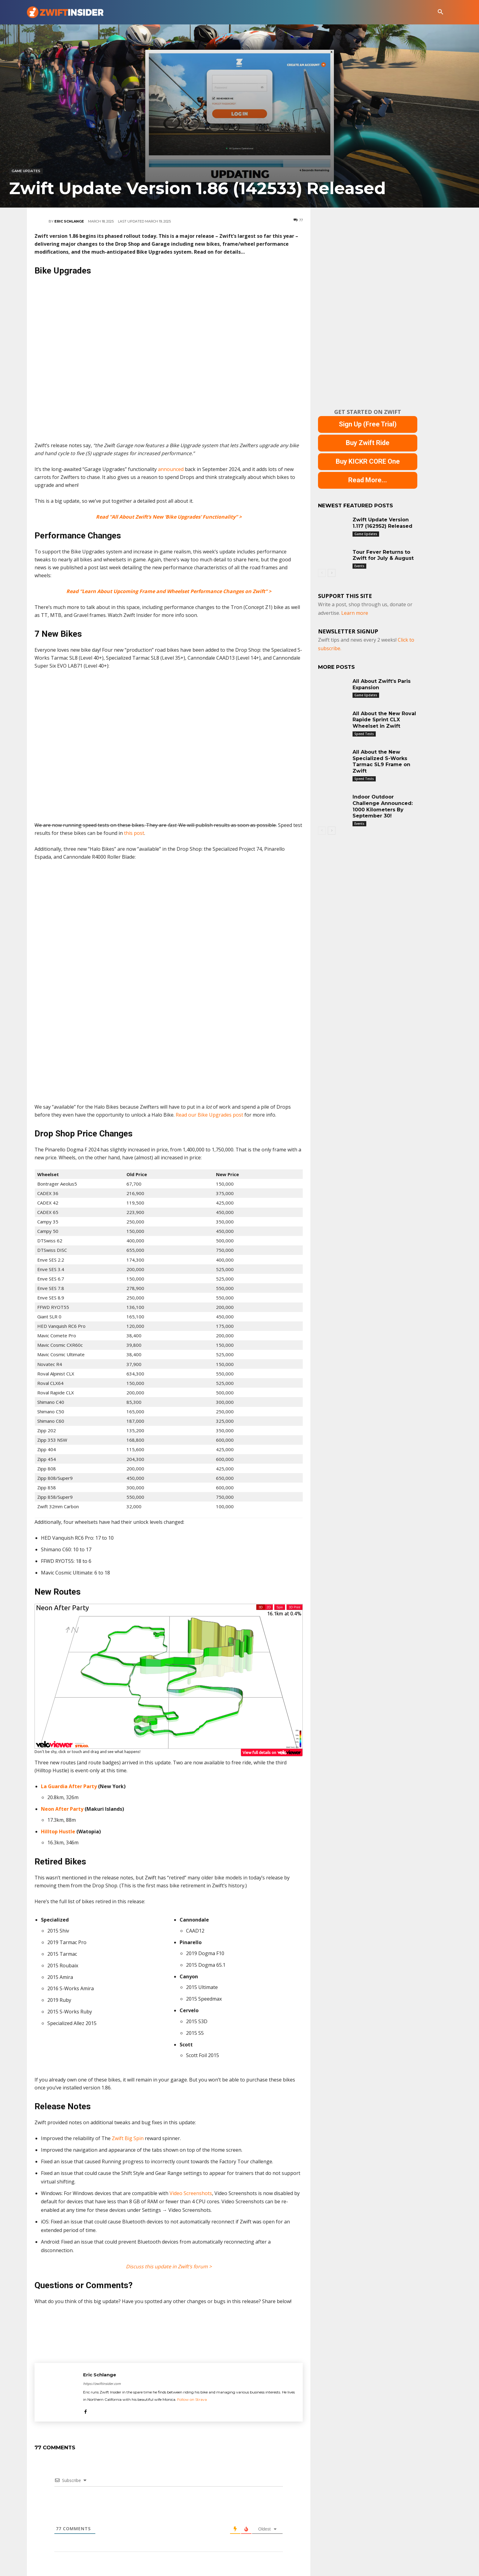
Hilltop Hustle (58, 1831)
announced (171, 469)
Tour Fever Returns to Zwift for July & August (383, 555)
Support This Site (345, 596)
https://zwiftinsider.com (102, 2383)
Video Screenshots (191, 2193)
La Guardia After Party (69, 1786)
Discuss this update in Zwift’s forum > (169, 2266)
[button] (440, 12)
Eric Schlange (69, 221)
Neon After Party (62, 1809)
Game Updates (26, 171)
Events (359, 566)
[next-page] (331, 573)
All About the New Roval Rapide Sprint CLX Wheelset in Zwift (384, 720)
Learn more (354, 613)
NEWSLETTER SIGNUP (348, 631)
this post (134, 833)
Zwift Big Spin (128, 2138)
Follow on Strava (192, 2399)
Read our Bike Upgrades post (209, 1114)
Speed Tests (364, 734)
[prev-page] (322, 573)
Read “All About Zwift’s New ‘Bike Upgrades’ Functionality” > (169, 516)
